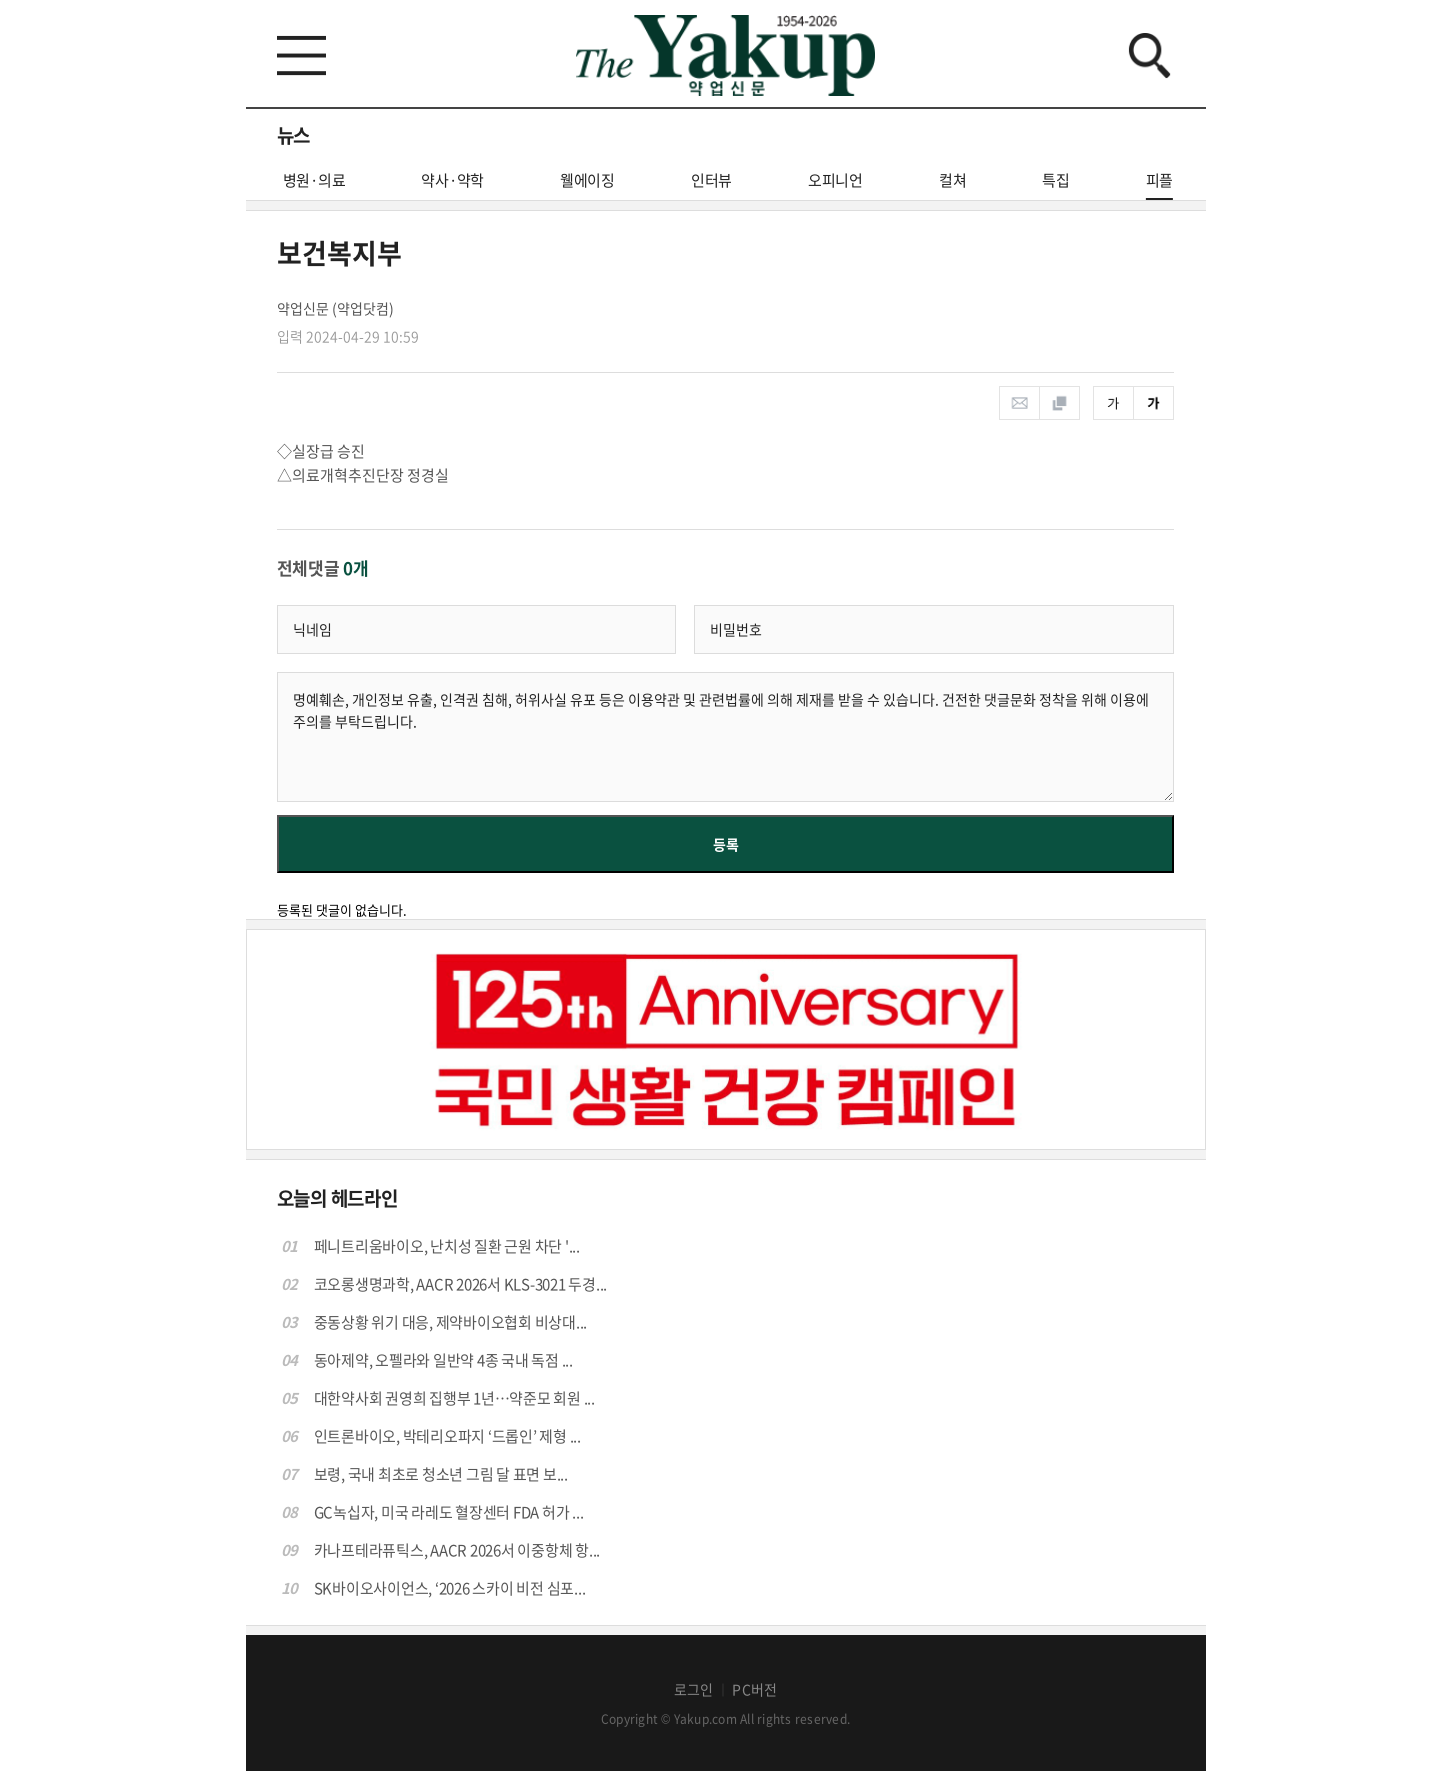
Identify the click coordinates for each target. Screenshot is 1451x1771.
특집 (1056, 180)
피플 (1160, 184)
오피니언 (835, 180)
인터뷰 (711, 180)
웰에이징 (587, 180)
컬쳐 (953, 180)
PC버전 (754, 1689)
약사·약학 (452, 180)
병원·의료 (314, 180)
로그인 (694, 1689)
